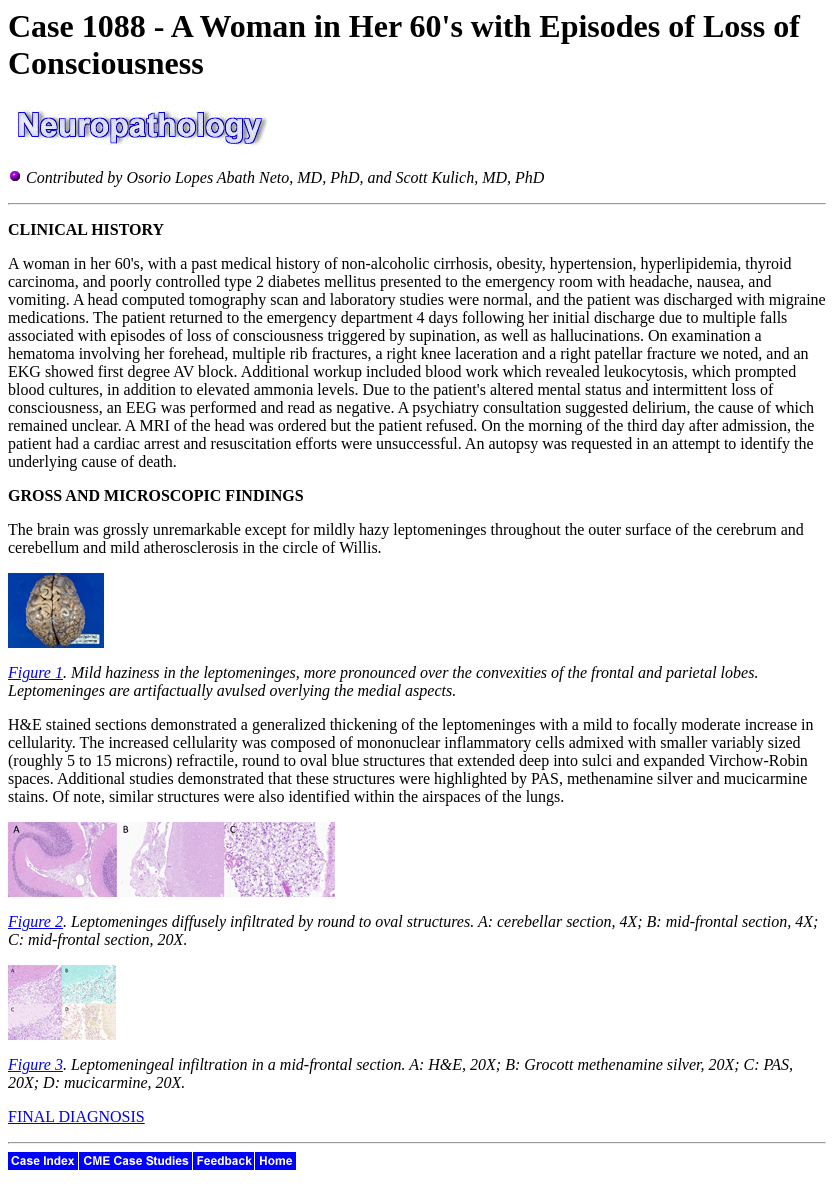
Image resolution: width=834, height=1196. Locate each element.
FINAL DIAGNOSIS (76, 1116)
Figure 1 (35, 672)
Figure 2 (35, 921)
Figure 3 (35, 1064)
